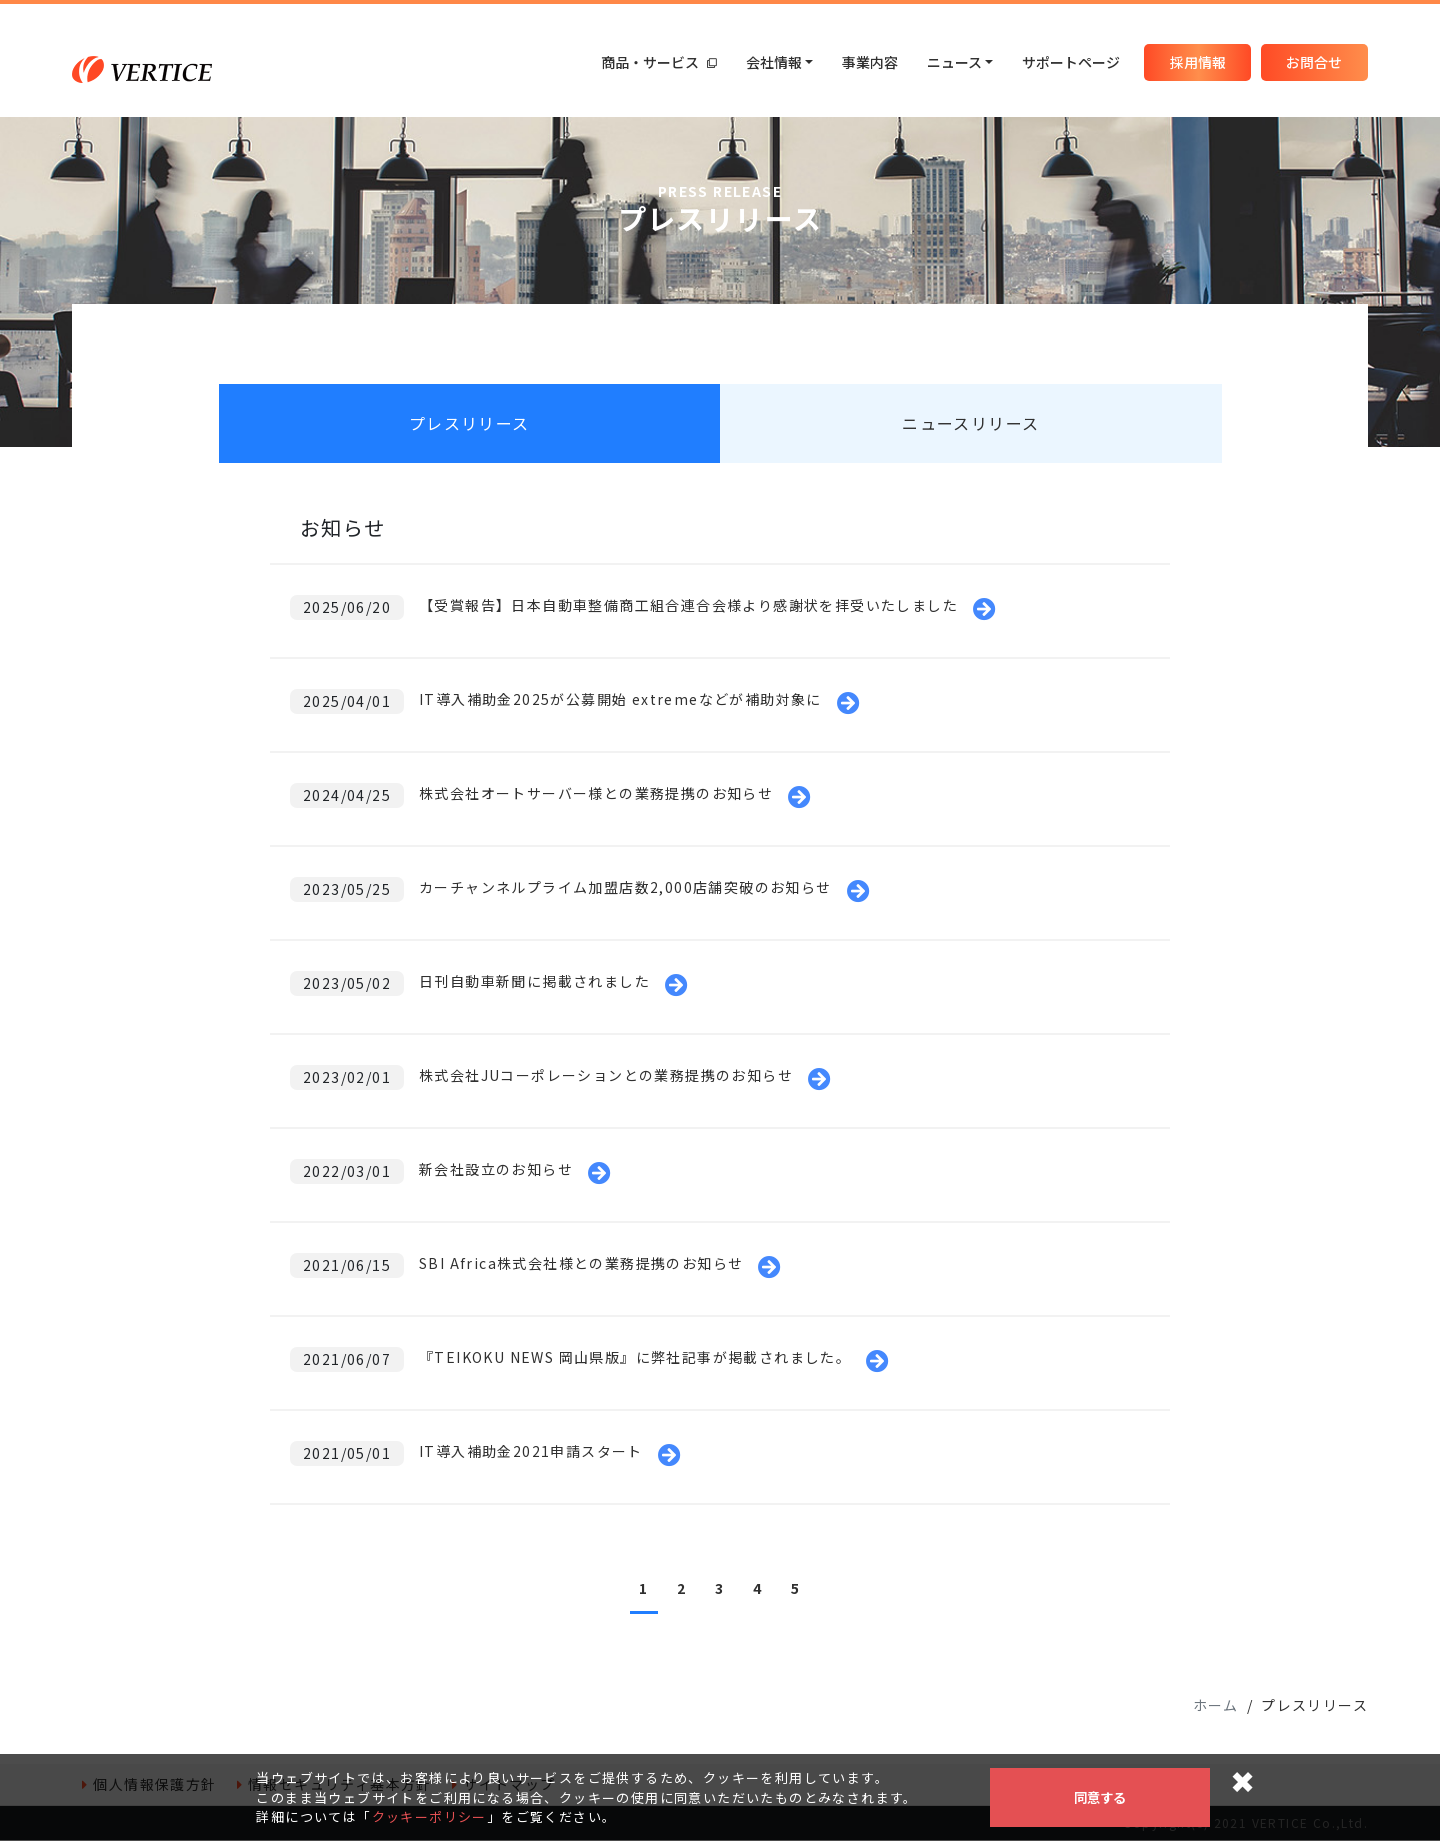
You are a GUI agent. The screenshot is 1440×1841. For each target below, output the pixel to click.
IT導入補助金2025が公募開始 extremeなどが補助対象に (620, 700)
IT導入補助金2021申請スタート (531, 1452)
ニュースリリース (970, 424)
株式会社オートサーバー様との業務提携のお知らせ (596, 794)
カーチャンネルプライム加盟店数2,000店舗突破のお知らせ (625, 888)
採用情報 (1198, 62)
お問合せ (1314, 62)
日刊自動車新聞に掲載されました (534, 982)
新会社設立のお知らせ (496, 1170)
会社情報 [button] (774, 62)
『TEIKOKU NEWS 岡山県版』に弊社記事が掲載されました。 (635, 1358)
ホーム (1216, 1706)
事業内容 (870, 62)
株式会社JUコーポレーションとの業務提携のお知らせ (606, 1076)
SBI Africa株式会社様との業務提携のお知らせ (581, 1264)
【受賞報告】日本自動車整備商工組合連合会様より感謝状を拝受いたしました (688, 606)
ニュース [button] (954, 62)
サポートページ (1071, 62)
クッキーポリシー (429, 1816)
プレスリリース (469, 424)
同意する (1100, 1797)
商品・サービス (659, 62)
